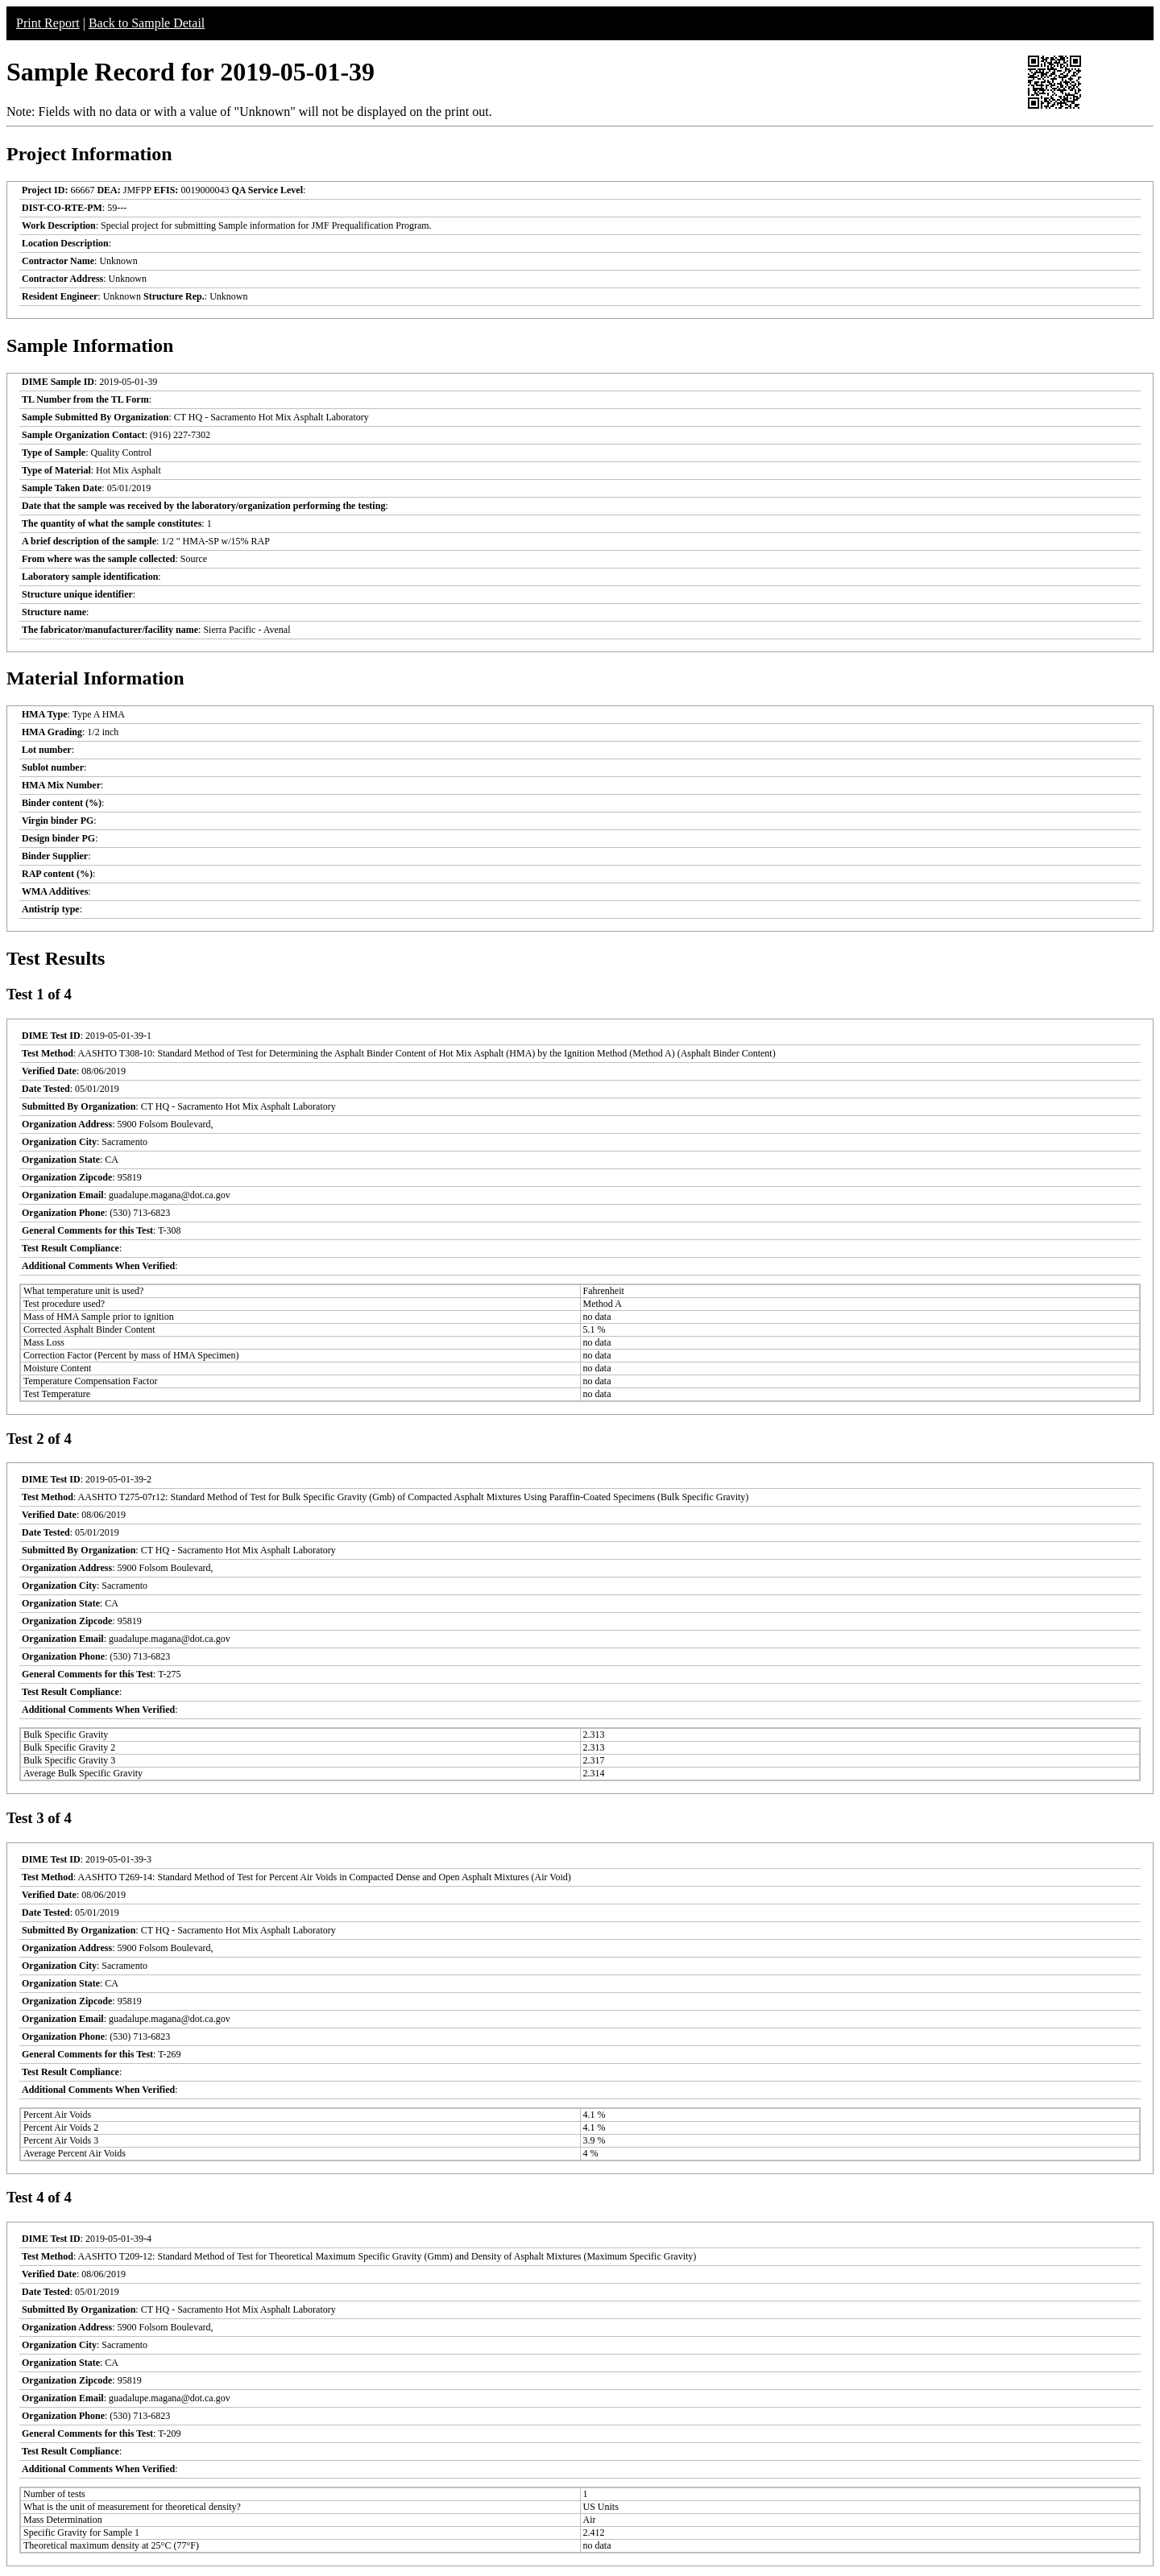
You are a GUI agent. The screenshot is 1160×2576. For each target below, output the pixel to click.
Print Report (48, 23)
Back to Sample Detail (147, 23)
